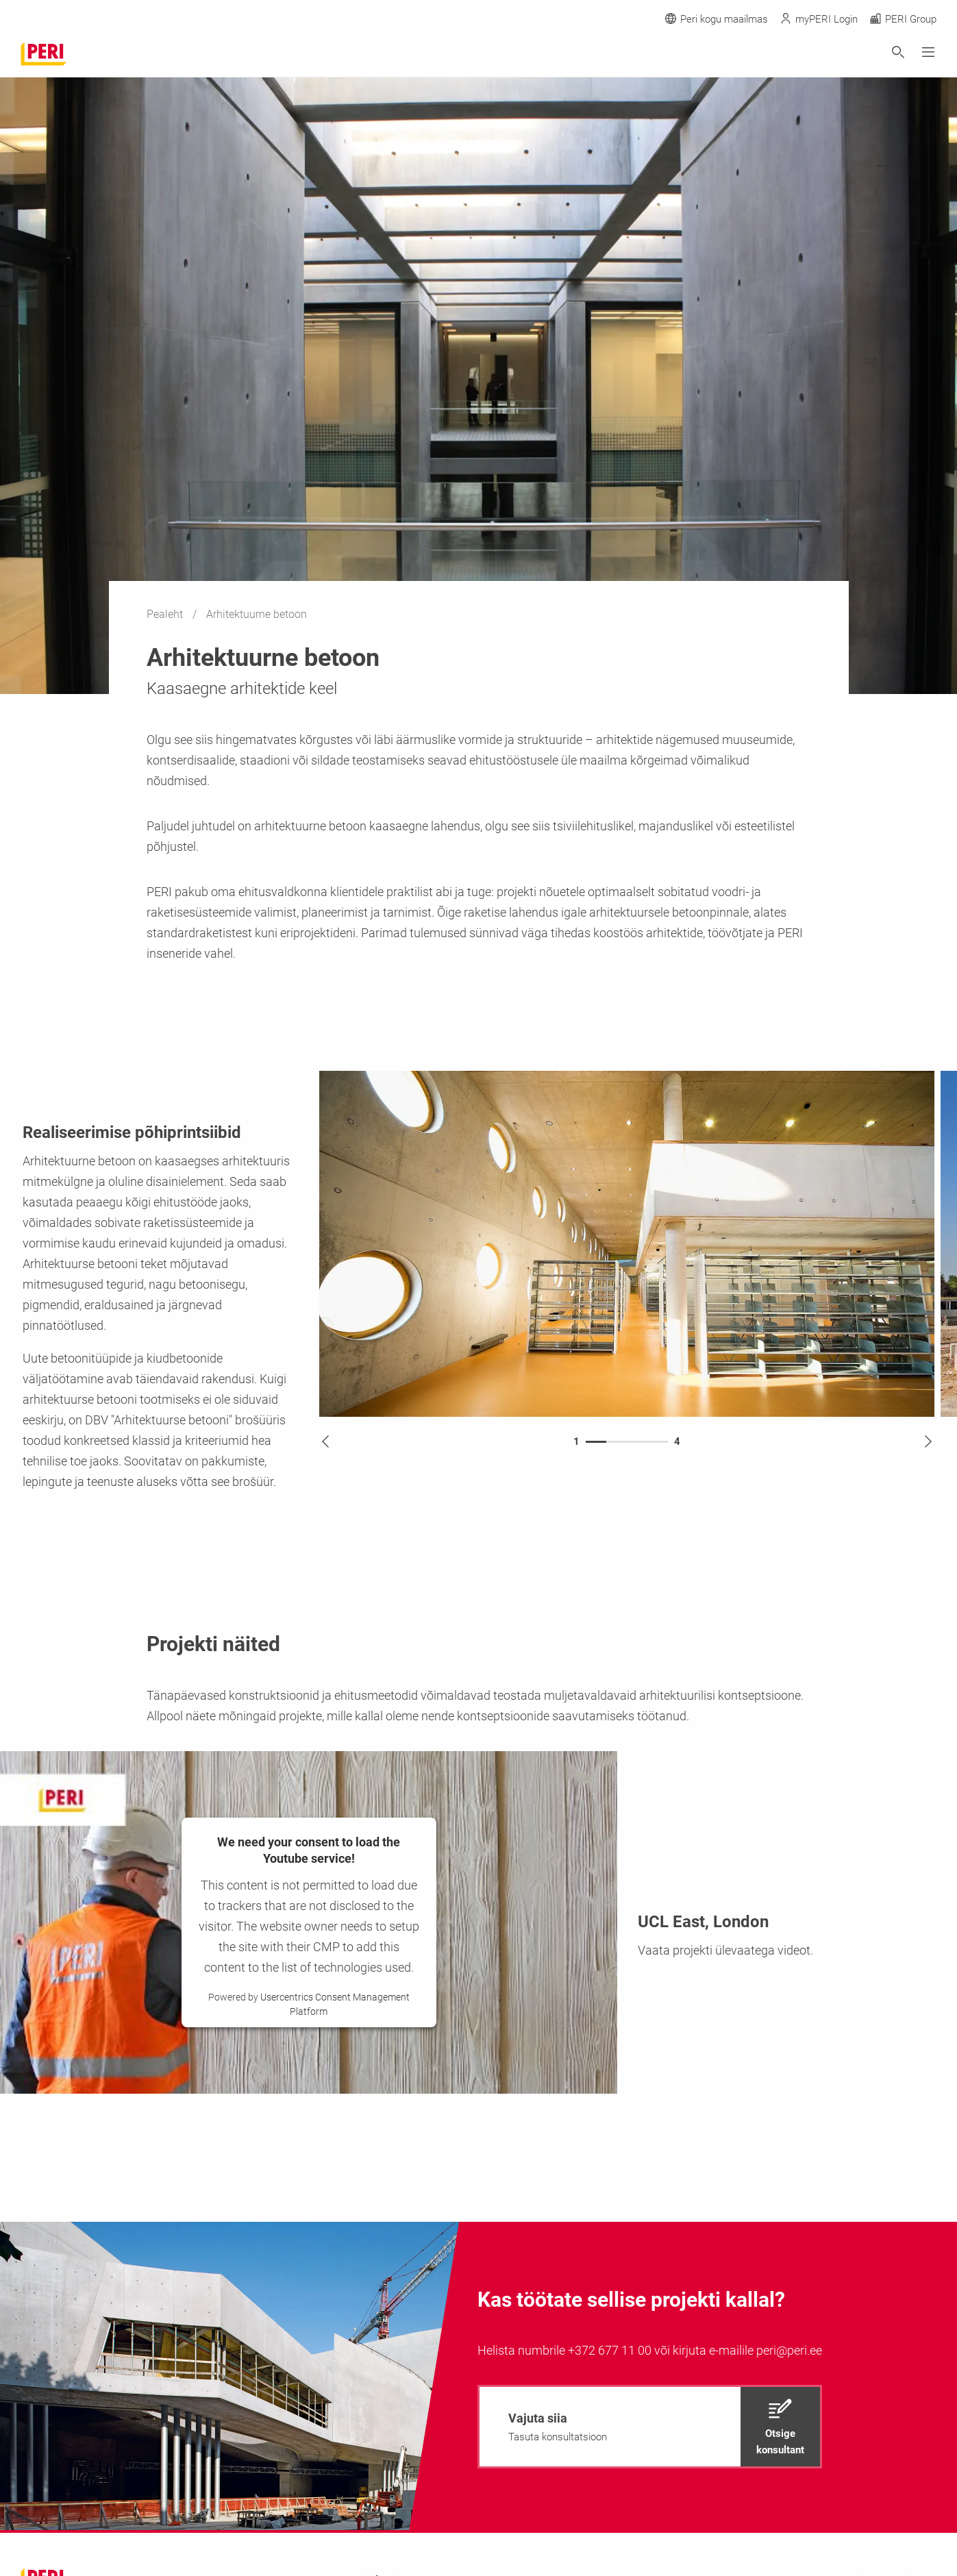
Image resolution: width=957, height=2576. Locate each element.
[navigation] (650, 2426)
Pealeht (166, 614)
